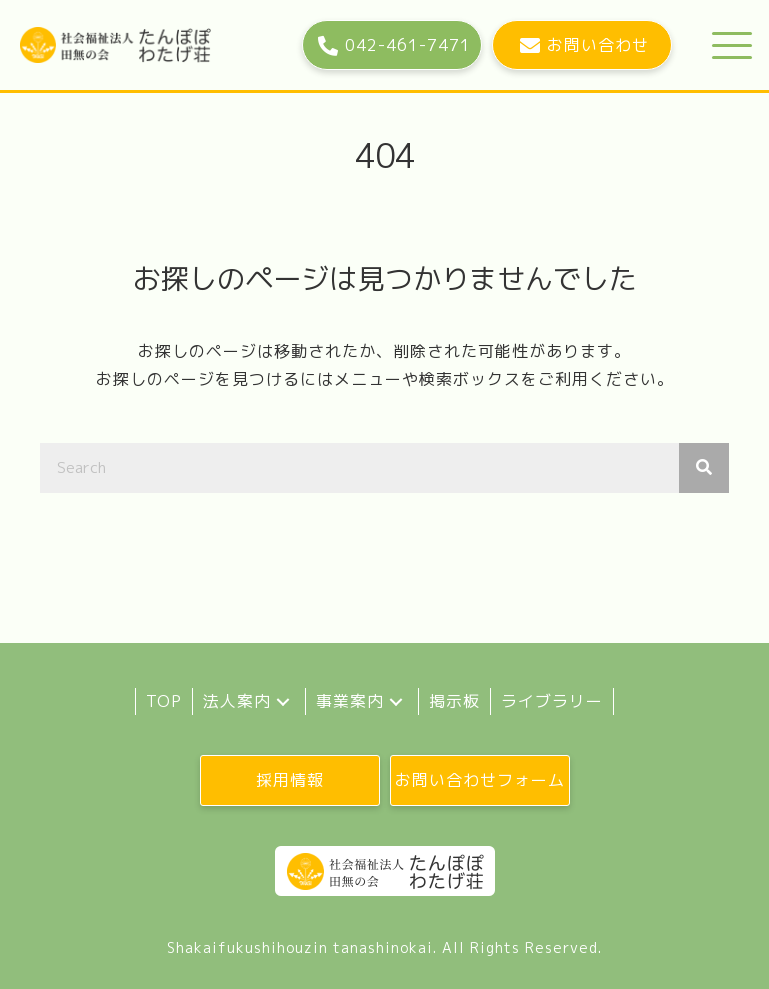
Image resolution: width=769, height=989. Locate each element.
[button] (392, 45)
